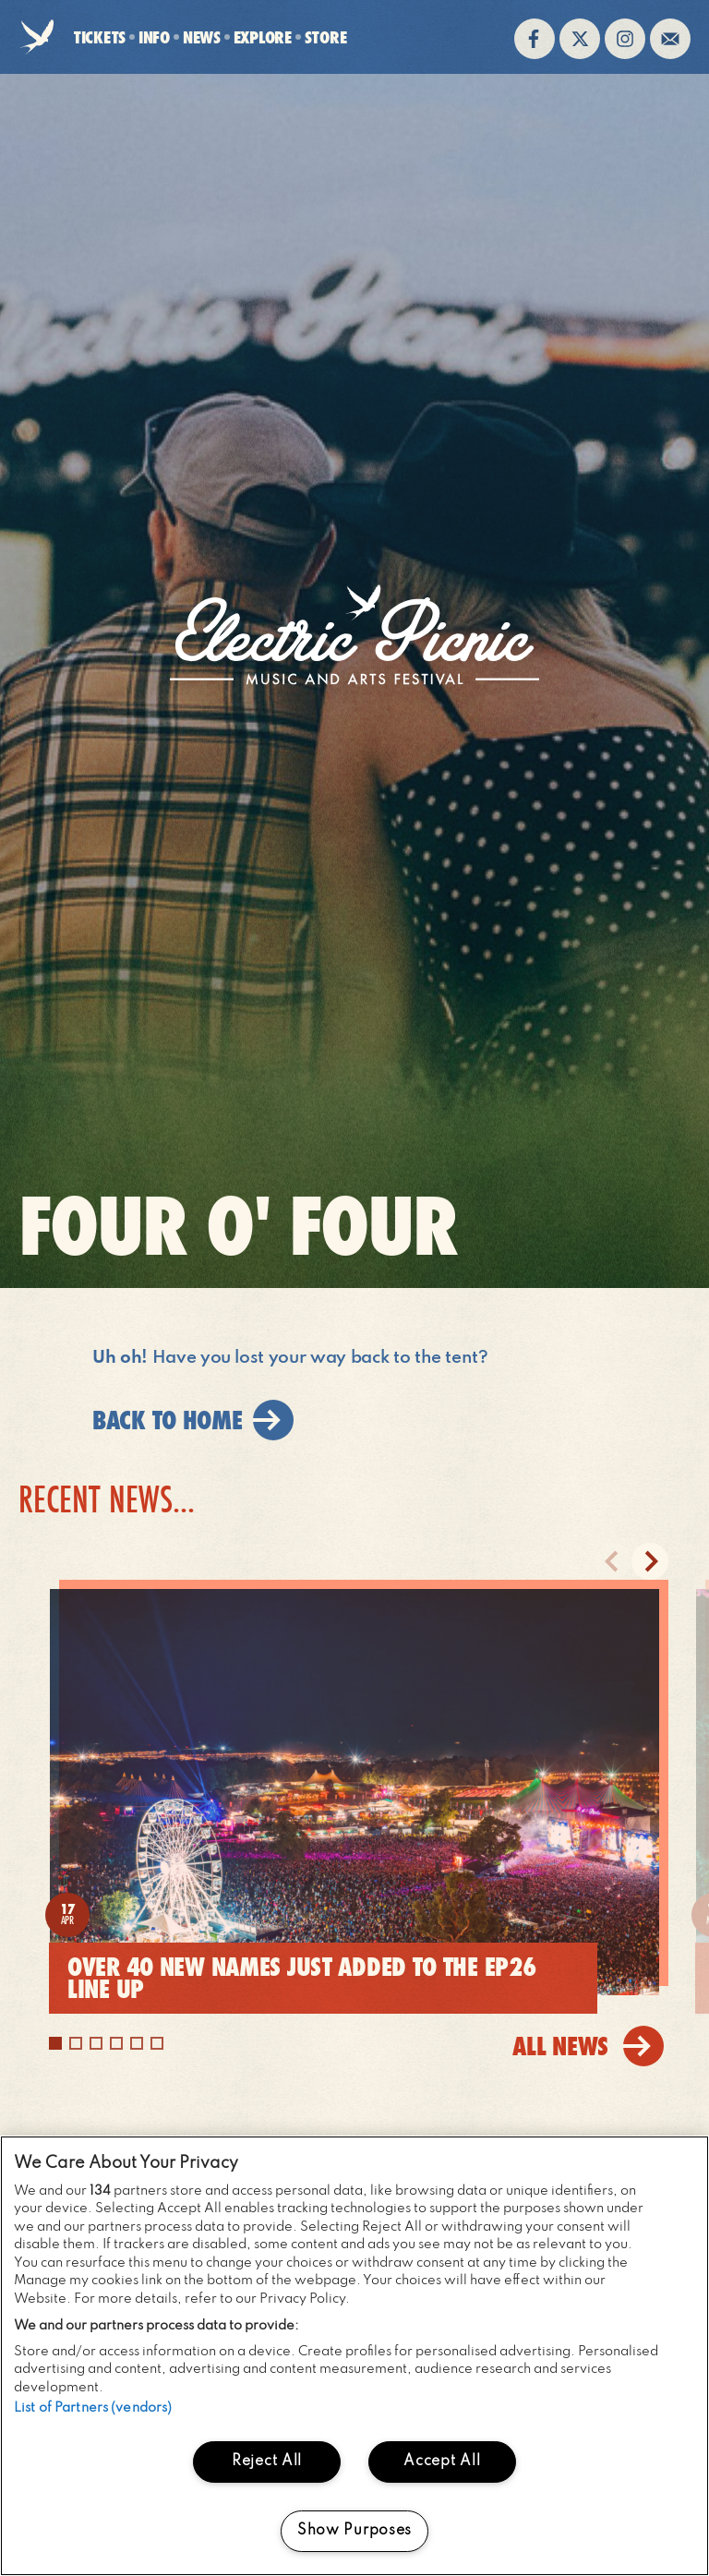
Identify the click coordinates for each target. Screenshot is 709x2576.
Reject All (267, 2461)
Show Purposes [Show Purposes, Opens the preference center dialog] (354, 2530)
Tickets (100, 37)
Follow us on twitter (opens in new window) (579, 38)
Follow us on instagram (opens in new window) (625, 38)
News (202, 37)
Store (326, 37)
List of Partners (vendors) (93, 2407)
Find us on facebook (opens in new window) (534, 38)
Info (154, 37)
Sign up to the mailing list (670, 38)
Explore (263, 37)
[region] (354, 2356)
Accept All (441, 2461)
